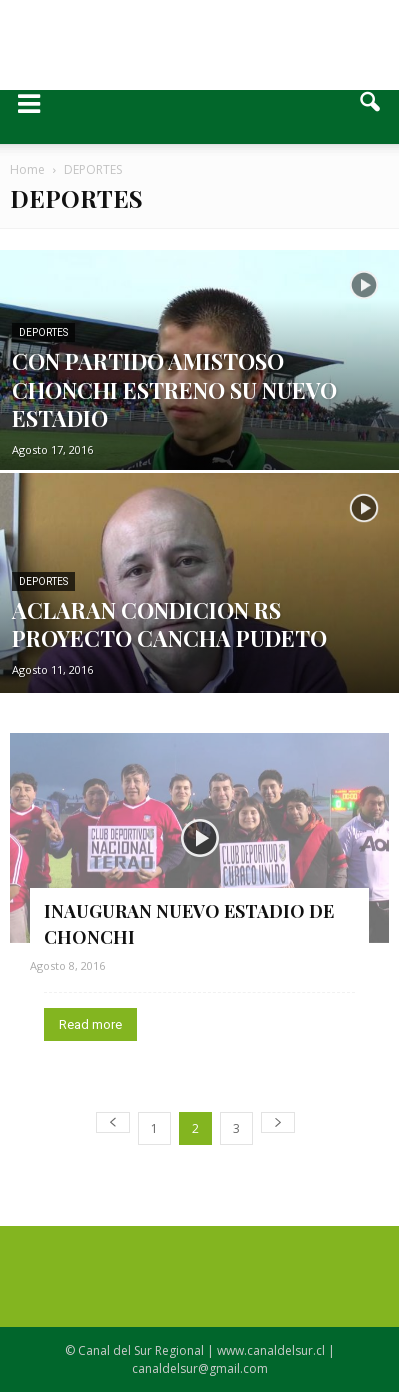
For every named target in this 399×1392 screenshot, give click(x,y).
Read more (90, 1024)
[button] (371, 117)
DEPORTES (43, 332)
